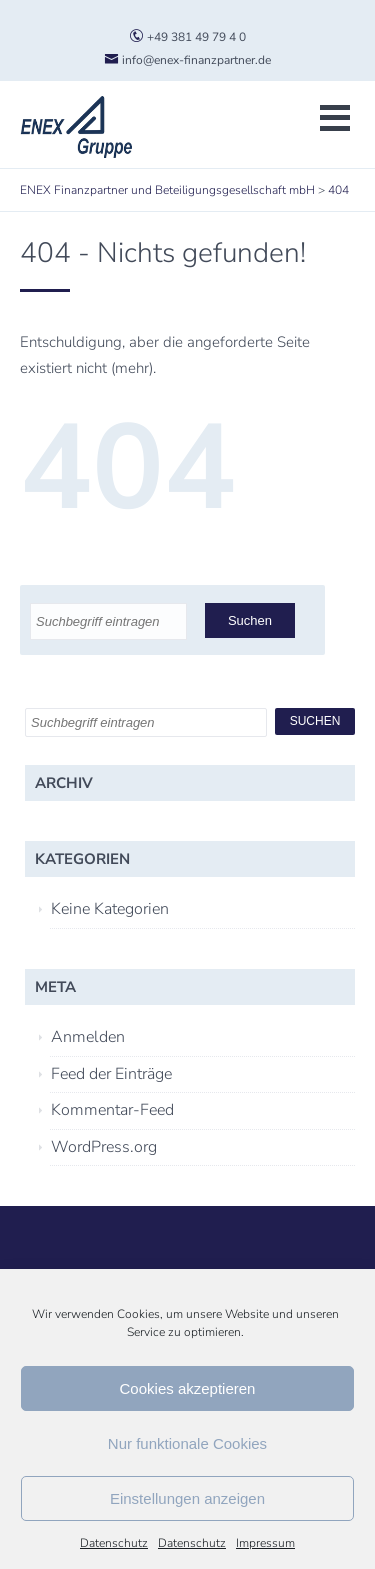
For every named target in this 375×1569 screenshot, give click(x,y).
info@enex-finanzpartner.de (187, 60)
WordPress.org (104, 1147)
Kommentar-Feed (112, 1110)
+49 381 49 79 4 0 (187, 37)
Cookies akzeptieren (188, 1388)
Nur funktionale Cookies (187, 1443)
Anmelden (88, 1037)
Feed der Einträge (111, 1074)
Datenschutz (114, 1543)
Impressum (265, 1543)
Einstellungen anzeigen (187, 1498)
